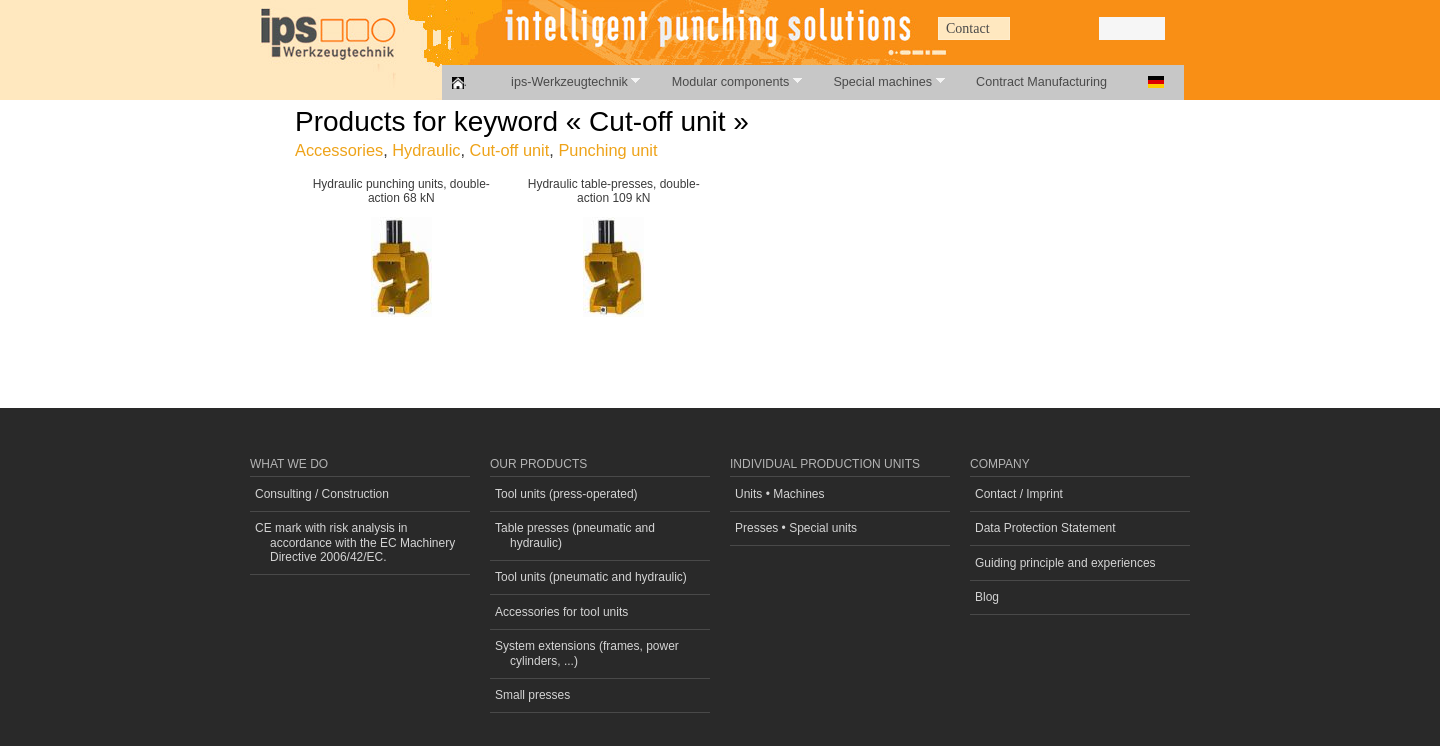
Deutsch (1156, 82)
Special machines (877, 81)
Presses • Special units (796, 528)
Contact (968, 28)
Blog (987, 597)
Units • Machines (779, 494)
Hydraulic (426, 150)
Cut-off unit (510, 150)
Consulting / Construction (322, 494)
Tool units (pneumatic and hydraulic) (591, 577)
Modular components (726, 81)
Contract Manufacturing (1041, 82)
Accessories (339, 150)
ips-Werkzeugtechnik (564, 81)
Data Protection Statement (1045, 528)
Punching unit (607, 150)
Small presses (532, 695)
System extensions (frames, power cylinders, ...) (587, 653)
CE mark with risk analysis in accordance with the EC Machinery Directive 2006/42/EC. (355, 542)
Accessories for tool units (561, 612)
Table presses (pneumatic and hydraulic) (575, 535)
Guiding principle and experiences (1065, 563)
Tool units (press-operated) (566, 494)
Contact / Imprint (1019, 494)
